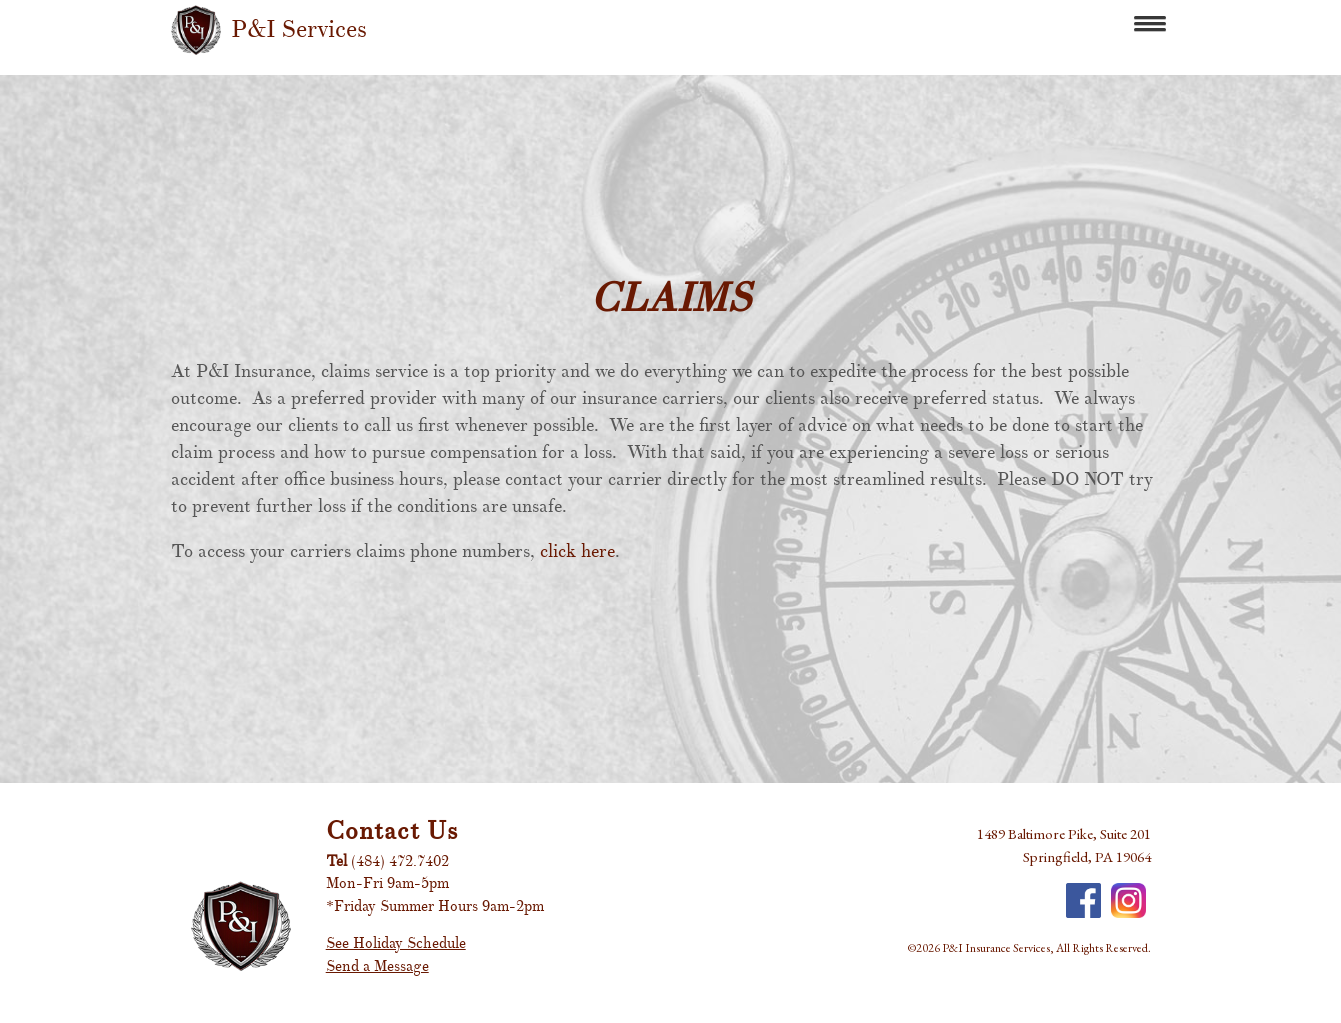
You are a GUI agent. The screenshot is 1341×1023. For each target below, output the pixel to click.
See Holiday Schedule (396, 943)
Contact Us (392, 831)
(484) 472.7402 (400, 861)
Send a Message (377, 966)
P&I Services (299, 29)
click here (577, 551)
